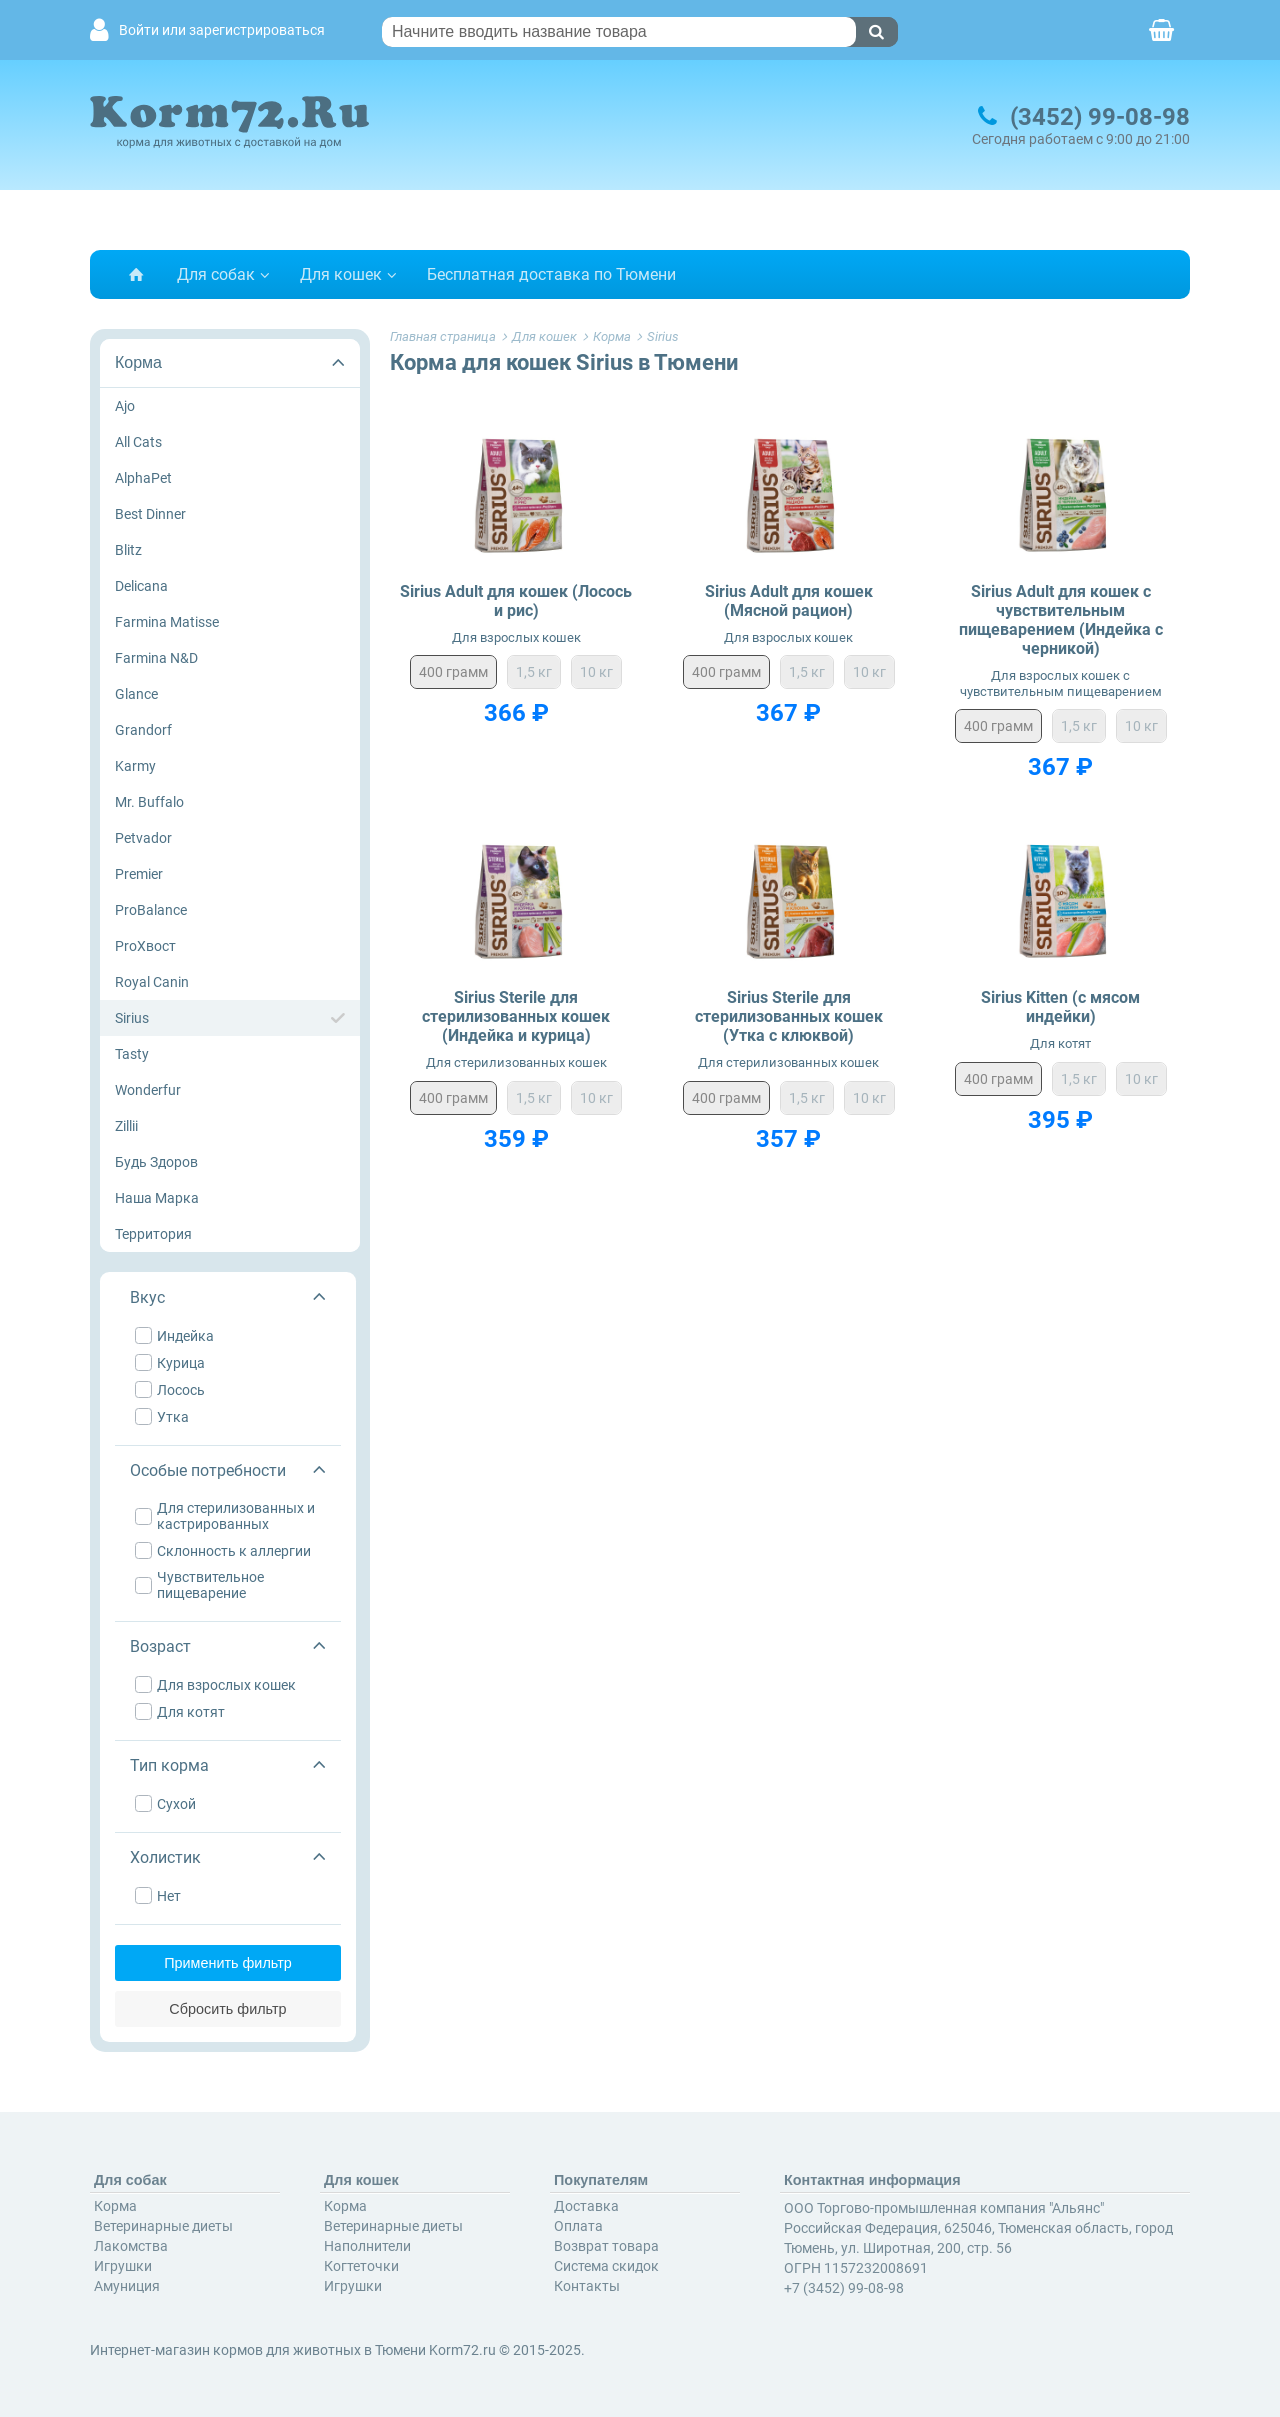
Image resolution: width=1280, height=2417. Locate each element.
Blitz (128, 550)
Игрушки (123, 2265)
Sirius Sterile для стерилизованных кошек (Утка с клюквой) (789, 1016)
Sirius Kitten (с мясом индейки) (1060, 1007)
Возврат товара (606, 2245)
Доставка (586, 2205)
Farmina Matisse (167, 622)
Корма (138, 362)
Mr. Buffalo (149, 802)
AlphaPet (143, 478)
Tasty (132, 1054)
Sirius (132, 1018)
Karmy (135, 766)
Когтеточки (361, 2265)
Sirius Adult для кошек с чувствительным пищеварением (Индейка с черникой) (1061, 620)
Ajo (125, 406)
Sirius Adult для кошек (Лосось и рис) (516, 601)
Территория (153, 1234)
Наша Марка (157, 1198)
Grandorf (143, 730)
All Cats (138, 442)
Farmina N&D (156, 658)
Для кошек (341, 274)
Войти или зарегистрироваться (222, 30)
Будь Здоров (156, 1162)
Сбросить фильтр (229, 2008)
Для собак (216, 274)
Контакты (587, 2285)
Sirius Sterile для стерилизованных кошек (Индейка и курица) (516, 1016)
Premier (139, 874)
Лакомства (131, 2245)
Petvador (143, 838)
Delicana (141, 586)
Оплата (578, 2225)
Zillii (126, 1126)
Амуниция (127, 2285)
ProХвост (145, 946)
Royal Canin (152, 982)
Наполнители (367, 2245)
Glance (136, 694)
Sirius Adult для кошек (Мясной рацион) (789, 601)
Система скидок (606, 2265)
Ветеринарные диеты (163, 2225)
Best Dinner (150, 514)
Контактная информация (872, 2179)
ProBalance (151, 910)
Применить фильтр (230, 1962)
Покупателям (601, 2179)
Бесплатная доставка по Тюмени (551, 274)
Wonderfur (148, 1090)
